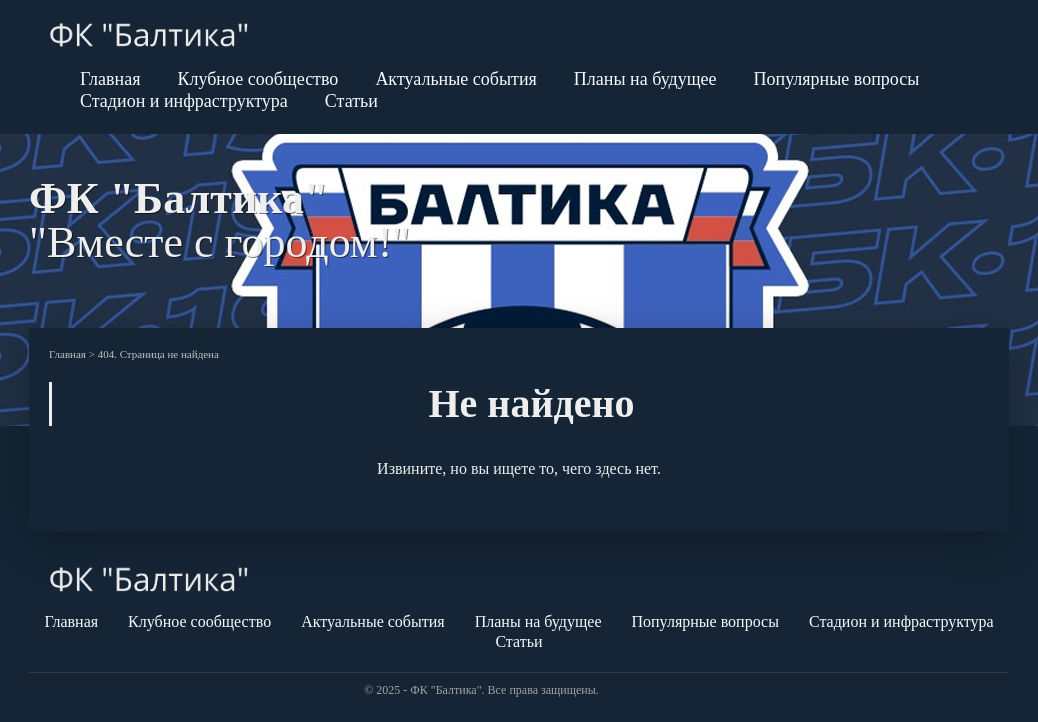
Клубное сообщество (257, 79)
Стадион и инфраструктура (184, 101)
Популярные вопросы (837, 79)
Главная (110, 79)
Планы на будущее (645, 79)
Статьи (351, 101)
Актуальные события (455, 79)
